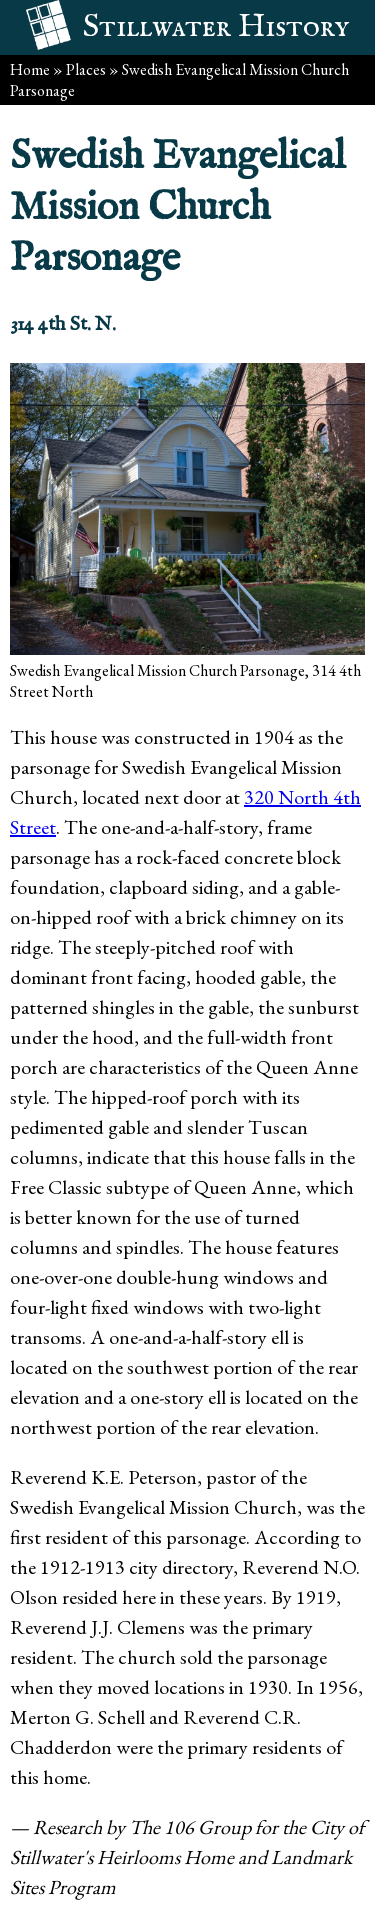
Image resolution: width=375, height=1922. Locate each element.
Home (30, 69)
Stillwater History (216, 27)
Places (86, 69)
